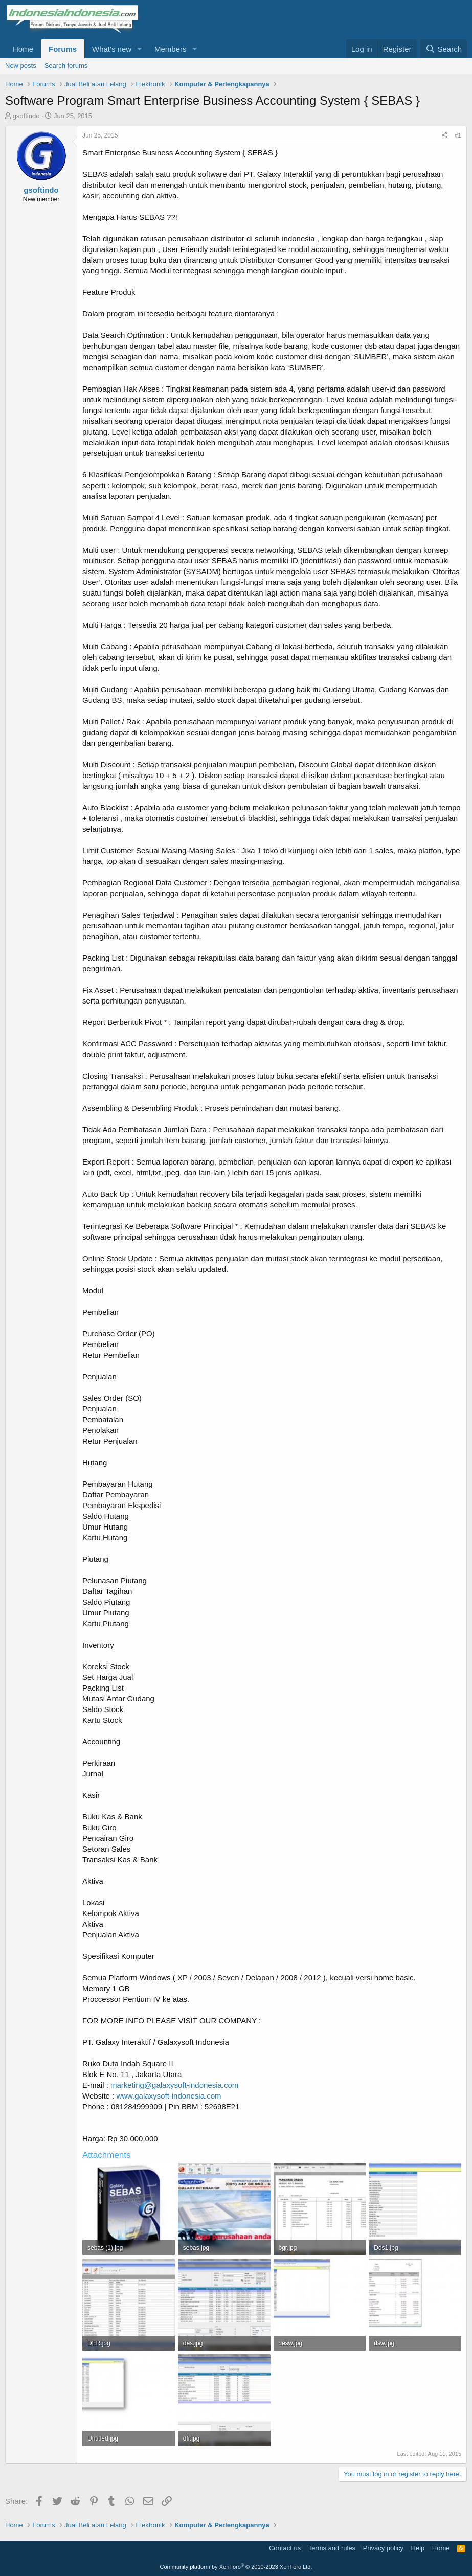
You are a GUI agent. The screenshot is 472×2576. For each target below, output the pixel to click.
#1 (458, 135)
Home (23, 48)
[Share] (444, 136)
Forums (63, 48)
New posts (20, 66)
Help (418, 2548)
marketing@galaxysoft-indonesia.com (174, 2085)
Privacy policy (383, 2548)
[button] (139, 48)
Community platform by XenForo (236, 2567)
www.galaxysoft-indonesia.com (168, 2095)
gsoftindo (26, 116)
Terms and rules (331, 2548)
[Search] (443, 48)
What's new (111, 48)
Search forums (66, 66)
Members (170, 48)
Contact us (285, 2548)
